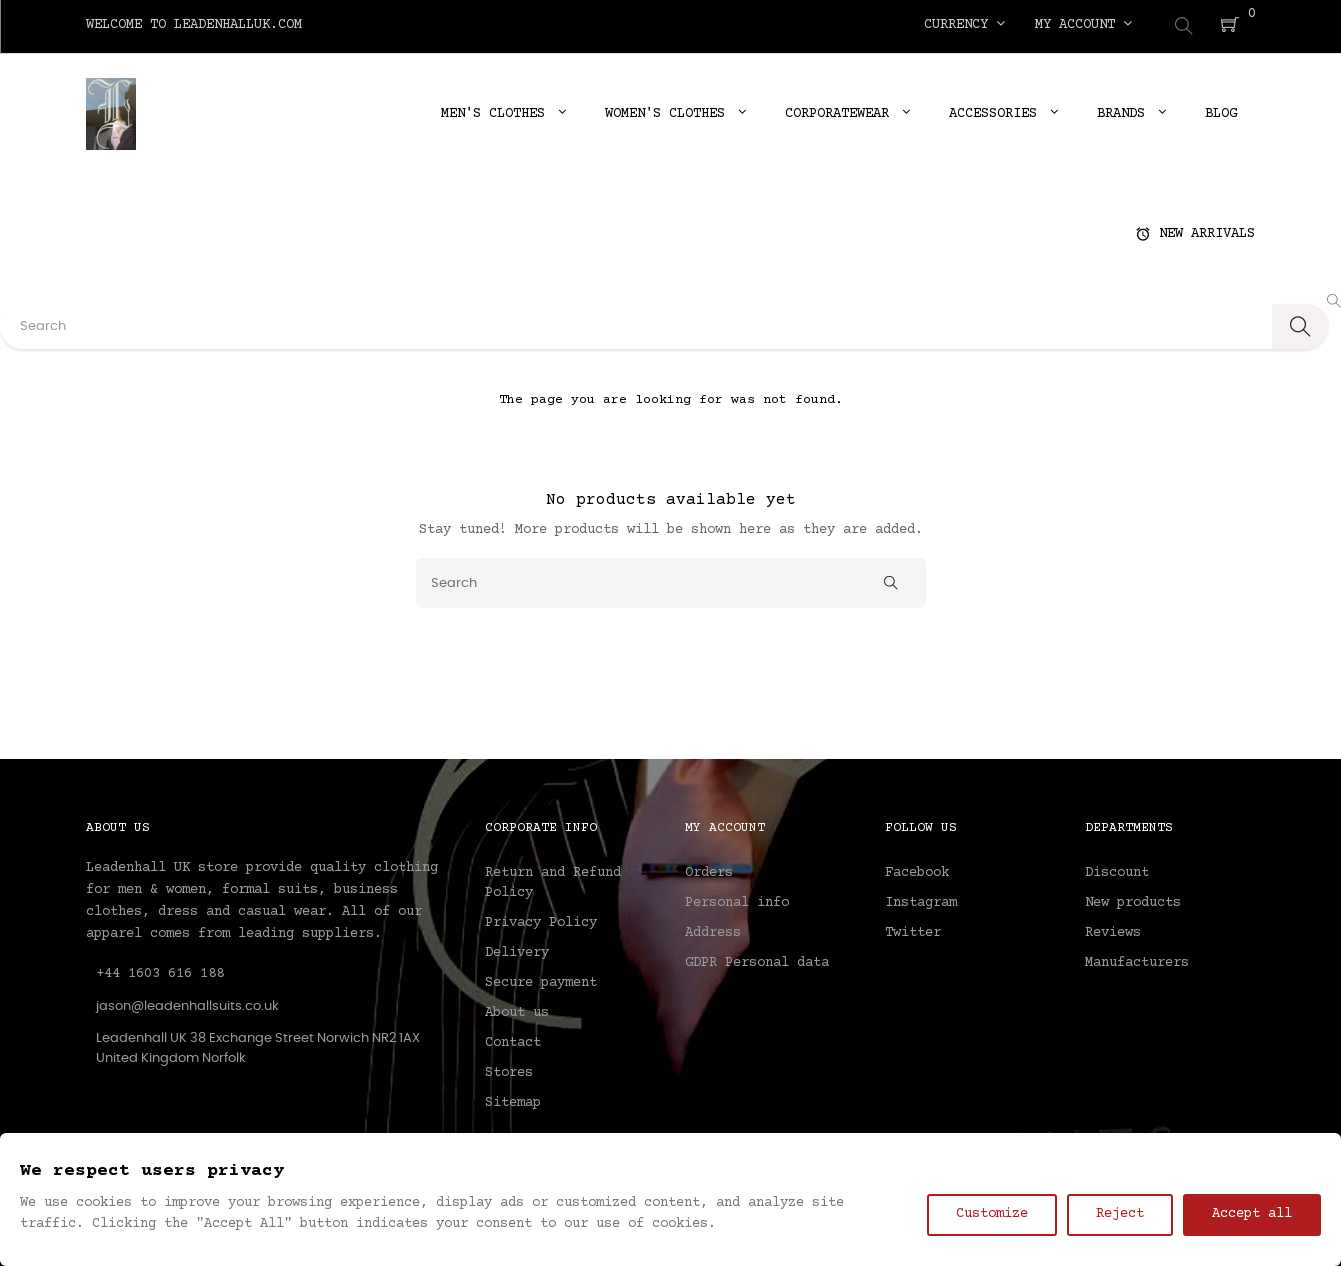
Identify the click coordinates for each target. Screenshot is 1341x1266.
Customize (992, 1214)
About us (517, 1010)
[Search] (671, 579)
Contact (513, 1040)
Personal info (737, 900)
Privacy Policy (541, 920)
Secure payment (541, 980)
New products (1133, 900)
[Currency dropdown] (964, 25)
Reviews (1113, 930)
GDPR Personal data (757, 960)
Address (713, 930)
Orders (709, 870)
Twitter (913, 930)
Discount (1117, 870)
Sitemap (513, 1100)
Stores (509, 1070)
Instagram (921, 900)
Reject (1120, 1214)
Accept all (1252, 1214)
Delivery (517, 950)
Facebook (917, 870)
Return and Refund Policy (553, 880)
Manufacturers (1137, 960)
